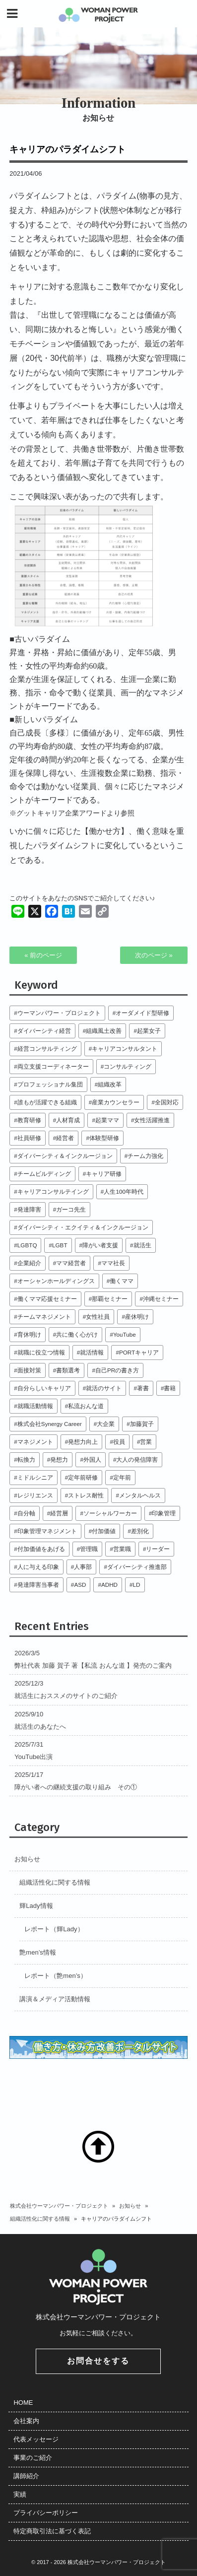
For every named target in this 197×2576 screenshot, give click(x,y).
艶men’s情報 (37, 1952)
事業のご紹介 (32, 2457)
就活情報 (92, 1352)
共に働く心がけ (77, 1334)
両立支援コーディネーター (53, 1066)
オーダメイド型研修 (142, 1013)
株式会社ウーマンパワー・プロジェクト (59, 2206)
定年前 (122, 1477)
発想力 (59, 1459)
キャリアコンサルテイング (53, 1191)
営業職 (122, 1549)
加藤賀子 (142, 1424)
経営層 (59, 1513)
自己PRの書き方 (117, 1370)
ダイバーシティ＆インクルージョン (65, 1155)
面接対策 (29, 1370)
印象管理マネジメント (47, 1531)
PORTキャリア (139, 1352)
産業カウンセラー (115, 1102)
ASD (80, 1584)
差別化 (140, 1531)
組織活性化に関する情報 (54, 1882)
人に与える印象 (38, 1566)
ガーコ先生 (71, 1209)
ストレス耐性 (86, 1495)
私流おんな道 (86, 1406)
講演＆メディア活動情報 (54, 1999)
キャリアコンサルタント (124, 1048)
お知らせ (27, 1859)
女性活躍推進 (152, 1120)
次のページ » (154, 955)
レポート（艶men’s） (55, 1975)
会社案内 (26, 2421)
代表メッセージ (36, 2439)
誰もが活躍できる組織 (47, 1102)
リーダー (158, 1549)
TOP (98, 2147)
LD (136, 1584)
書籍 (170, 1388)
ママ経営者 (71, 1263)
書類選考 (68, 1370)
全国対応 (167, 1102)
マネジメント (35, 1441)
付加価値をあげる (41, 1549)
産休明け (137, 1316)
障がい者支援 (100, 1245)
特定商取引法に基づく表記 (52, 2531)
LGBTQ (27, 1245)
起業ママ (107, 1120)
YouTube (124, 1334)
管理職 (89, 1549)
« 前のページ (43, 955)
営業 (146, 1441)
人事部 (83, 1566)
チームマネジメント (44, 1316)
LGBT (59, 1245)
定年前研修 (83, 1477)
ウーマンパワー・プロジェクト (59, 1013)
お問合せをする (98, 2361)
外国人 (92, 1459)
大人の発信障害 (137, 1459)
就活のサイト (104, 1388)
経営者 (65, 1138)
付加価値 (104, 1531)
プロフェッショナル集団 (50, 1084)
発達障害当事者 (38, 1584)
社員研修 (29, 1138)
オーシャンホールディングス (56, 1281)
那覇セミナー (110, 1298)
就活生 (142, 1245)
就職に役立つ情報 (41, 1352)
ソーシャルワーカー (110, 1513)
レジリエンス (35, 1495)
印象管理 (164, 1513)
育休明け (29, 1334)
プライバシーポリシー (45, 2512)
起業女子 (149, 1030)
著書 (143, 1388)
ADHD (109, 1584)
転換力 (26, 1459)
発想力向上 (83, 1441)
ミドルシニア (35, 1477)
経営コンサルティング (47, 1048)
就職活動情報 (35, 1406)
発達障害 (29, 1209)
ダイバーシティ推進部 (137, 1566)
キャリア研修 (104, 1173)
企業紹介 (29, 1263)
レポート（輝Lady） (53, 1929)
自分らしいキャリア (44, 1388)
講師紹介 (26, 2476)
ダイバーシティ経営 (44, 1030)
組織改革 (110, 1084)
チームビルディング (44, 1173)
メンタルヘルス (140, 1495)
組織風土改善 (104, 1030)
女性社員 (98, 1316)
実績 (19, 2494)
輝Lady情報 (36, 1905)
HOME (23, 2402)
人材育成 (68, 1120)
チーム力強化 (145, 1155)
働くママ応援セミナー (47, 1298)
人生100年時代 (123, 1191)
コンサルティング (127, 1066)
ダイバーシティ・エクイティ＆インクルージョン (82, 1227)
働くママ (121, 1281)
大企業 (106, 1424)
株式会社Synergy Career (49, 1424)
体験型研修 (104, 1138)
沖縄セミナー (161, 1298)
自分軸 (26, 1513)
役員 (119, 1441)
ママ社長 (113, 1263)
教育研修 (29, 1120)
